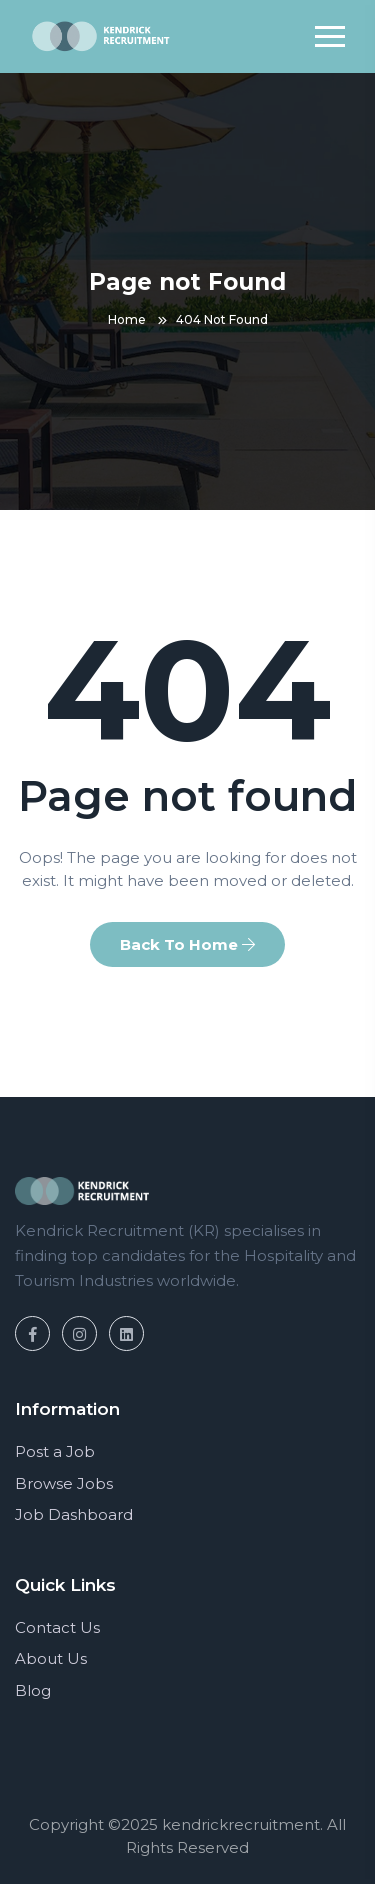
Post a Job (55, 1451)
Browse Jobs (64, 1483)
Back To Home (187, 944)
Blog (33, 1690)
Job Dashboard (74, 1514)
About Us (51, 1658)
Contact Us (57, 1627)
